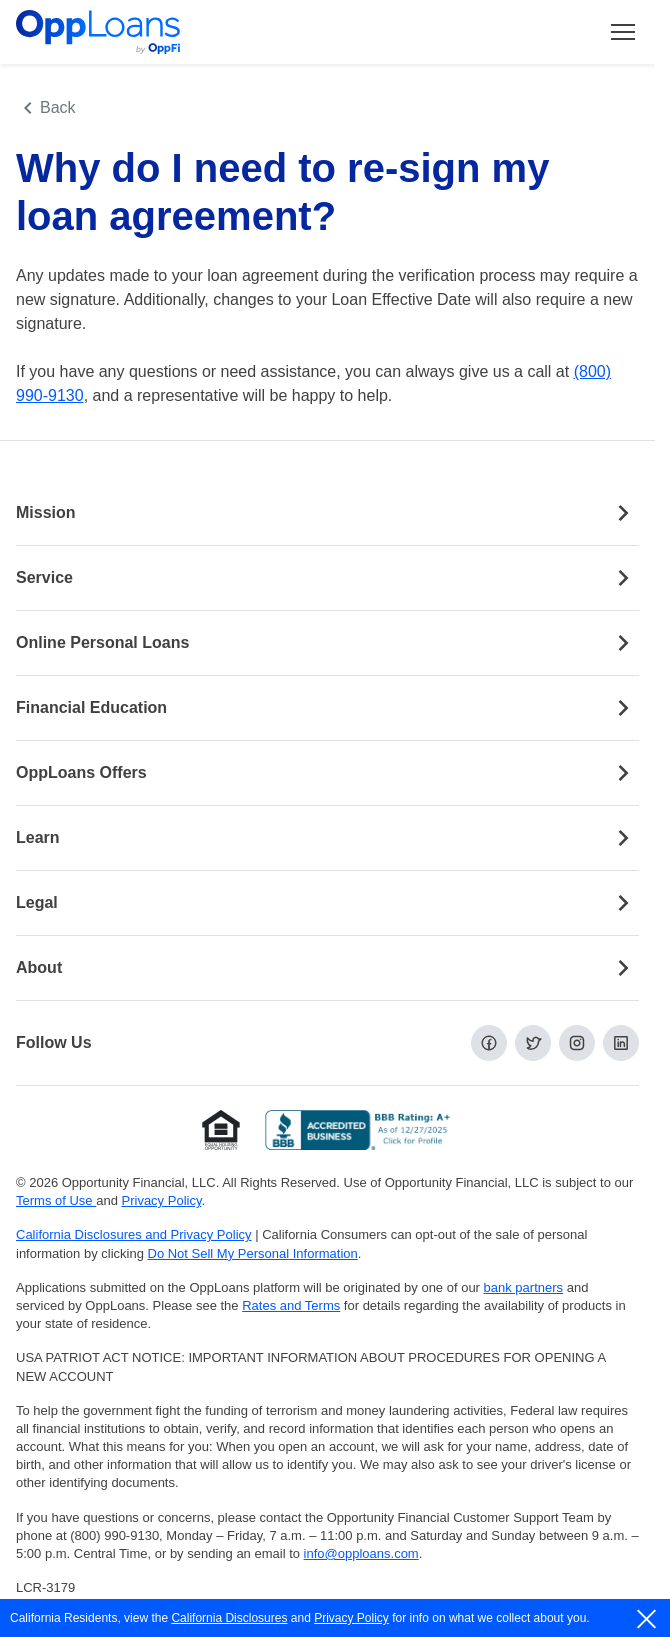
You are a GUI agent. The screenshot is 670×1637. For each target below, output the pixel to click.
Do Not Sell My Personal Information (253, 1253)
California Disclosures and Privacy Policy (134, 1234)
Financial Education (327, 708)
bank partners (524, 1287)
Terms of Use (56, 1200)
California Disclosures (229, 1618)
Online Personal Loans (327, 643)
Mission (327, 513)
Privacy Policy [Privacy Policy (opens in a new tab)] (162, 1200)
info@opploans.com (361, 1553)
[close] (647, 1619)
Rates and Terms (291, 1305)
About (327, 968)
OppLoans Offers (327, 773)
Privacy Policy (351, 1618)
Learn (327, 838)
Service (327, 578)
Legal (327, 903)
